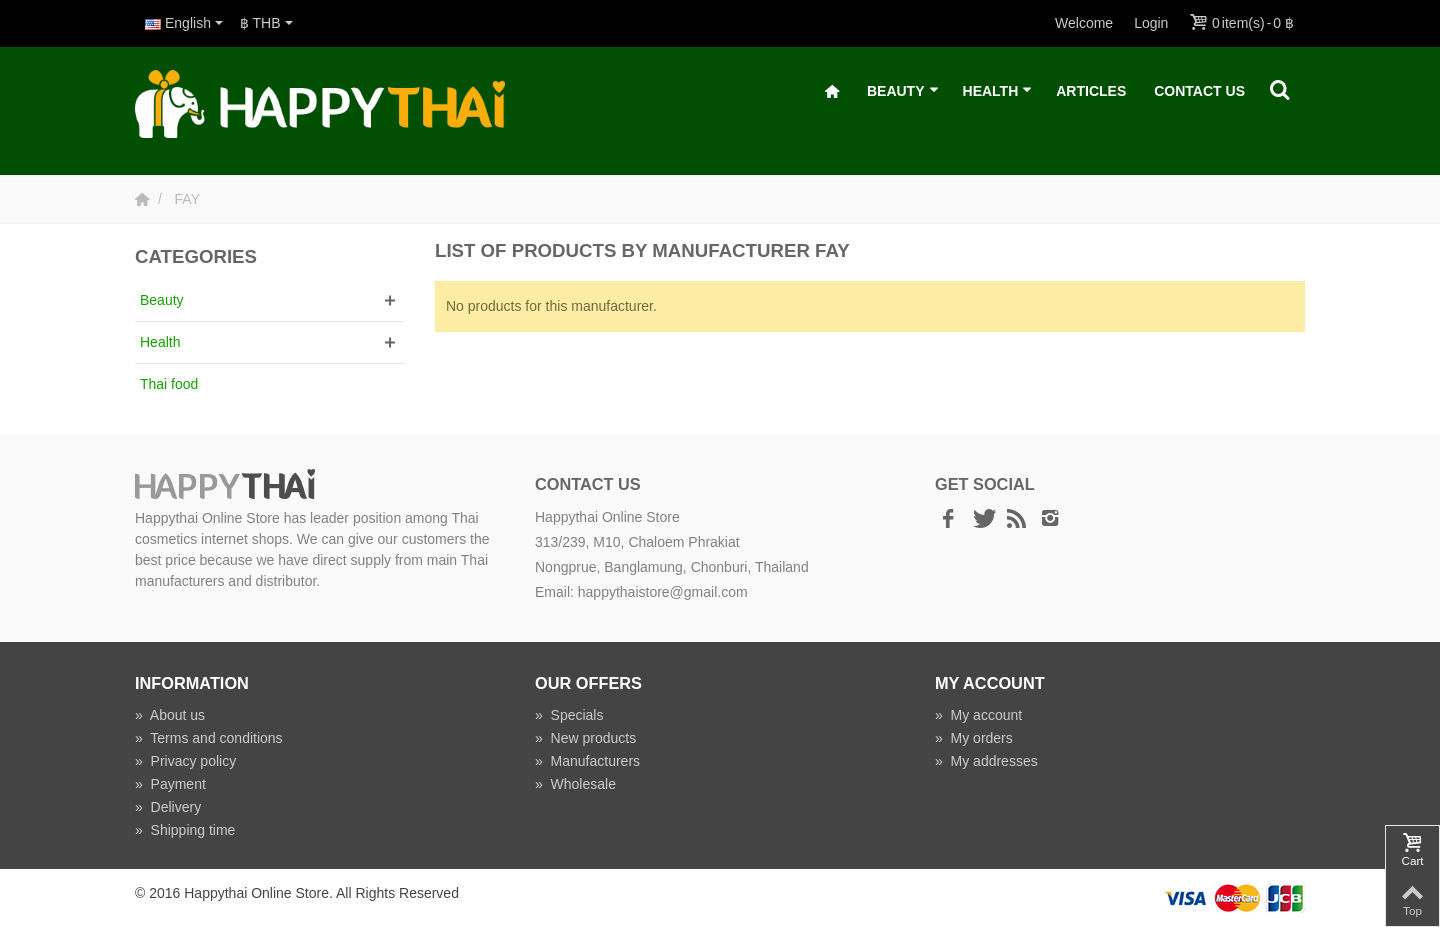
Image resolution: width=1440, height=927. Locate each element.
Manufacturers (587, 761)
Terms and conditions (209, 738)
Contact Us (1199, 91)
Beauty (903, 91)
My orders (974, 738)
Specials (569, 715)
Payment (170, 784)
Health (998, 91)
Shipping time (185, 830)
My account (978, 715)
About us (170, 715)
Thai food (169, 384)
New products (585, 738)
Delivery (168, 807)
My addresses (986, 761)
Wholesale (575, 784)
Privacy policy (185, 761)
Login (1151, 23)
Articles (1091, 91)
